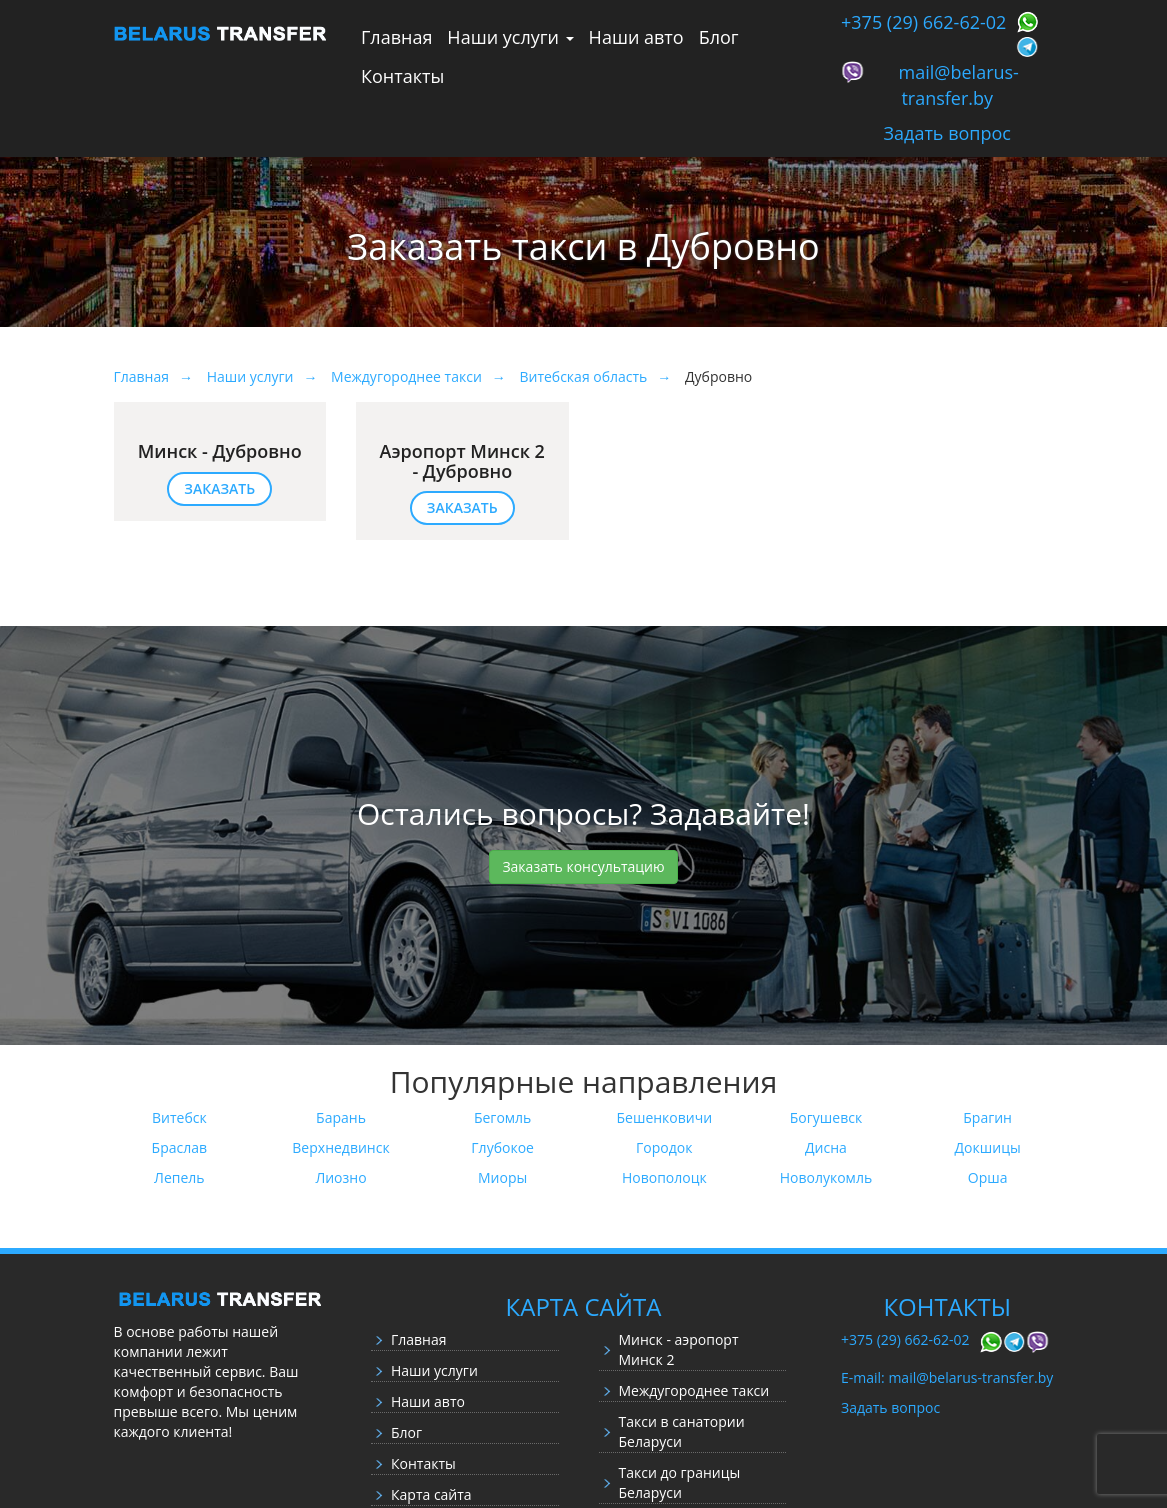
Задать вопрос (947, 133)
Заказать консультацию (583, 866)
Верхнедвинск (340, 1147)
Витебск (179, 1117)
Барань (341, 1117)
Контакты (402, 76)
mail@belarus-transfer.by (959, 85)
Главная (396, 37)
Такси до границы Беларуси (680, 1482)
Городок (664, 1147)
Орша (988, 1177)
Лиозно (340, 1177)
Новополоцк (664, 1177)
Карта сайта (431, 1494)
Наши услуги (510, 37)
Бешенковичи (665, 1117)
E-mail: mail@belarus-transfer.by (947, 1377)
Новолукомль (826, 1177)
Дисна (826, 1147)
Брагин (987, 1117)
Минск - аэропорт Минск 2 (679, 1349)
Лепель (179, 1177)
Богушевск (826, 1117)
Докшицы (988, 1147)
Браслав (179, 1147)
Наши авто (636, 37)
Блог (719, 37)
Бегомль (502, 1117)
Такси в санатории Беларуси (682, 1431)
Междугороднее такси (694, 1390)
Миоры (502, 1177)
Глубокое (502, 1147)
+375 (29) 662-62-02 (923, 22)
